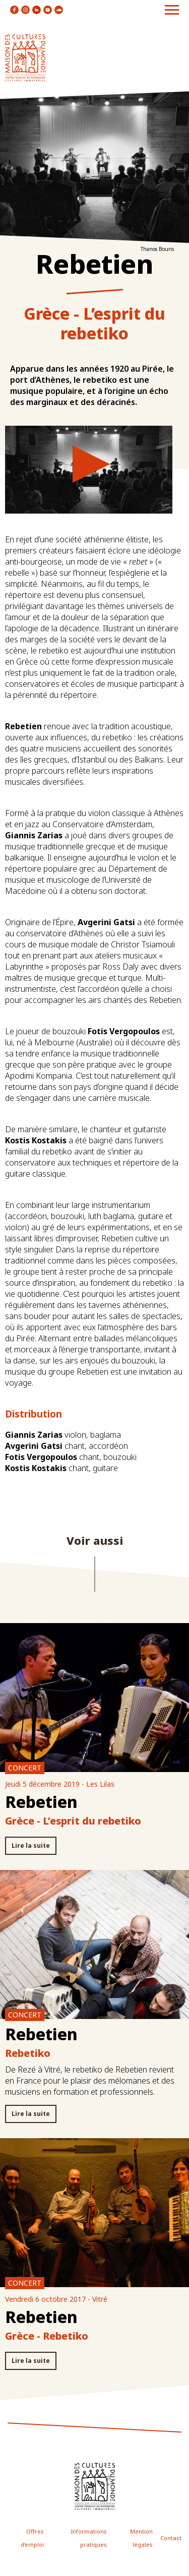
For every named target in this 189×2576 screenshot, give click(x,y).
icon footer (95, 2486)
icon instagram (25, 10)
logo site (25, 57)
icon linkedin (36, 10)
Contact (170, 2538)
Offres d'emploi (32, 2538)
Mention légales (141, 2538)
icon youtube (47, 10)
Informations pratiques (89, 2538)
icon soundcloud (58, 10)
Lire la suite (31, 1845)
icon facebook (14, 10)
